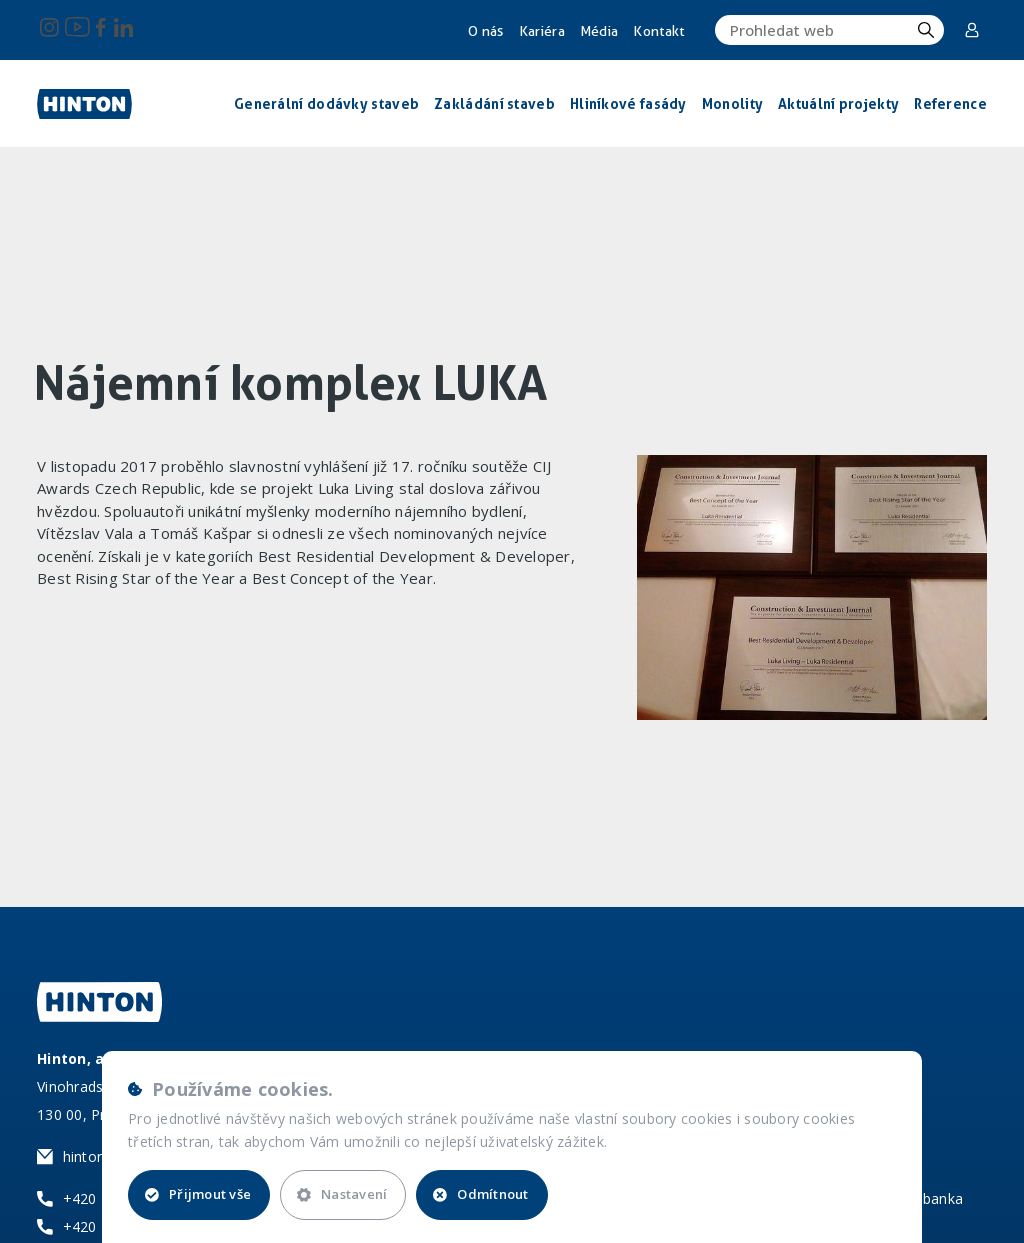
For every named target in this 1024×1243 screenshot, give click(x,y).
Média (599, 31)
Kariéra (542, 31)
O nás (486, 31)
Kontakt (658, 31)
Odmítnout (480, 1194)
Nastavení (342, 1194)
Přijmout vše (198, 1194)
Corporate (972, 30)
